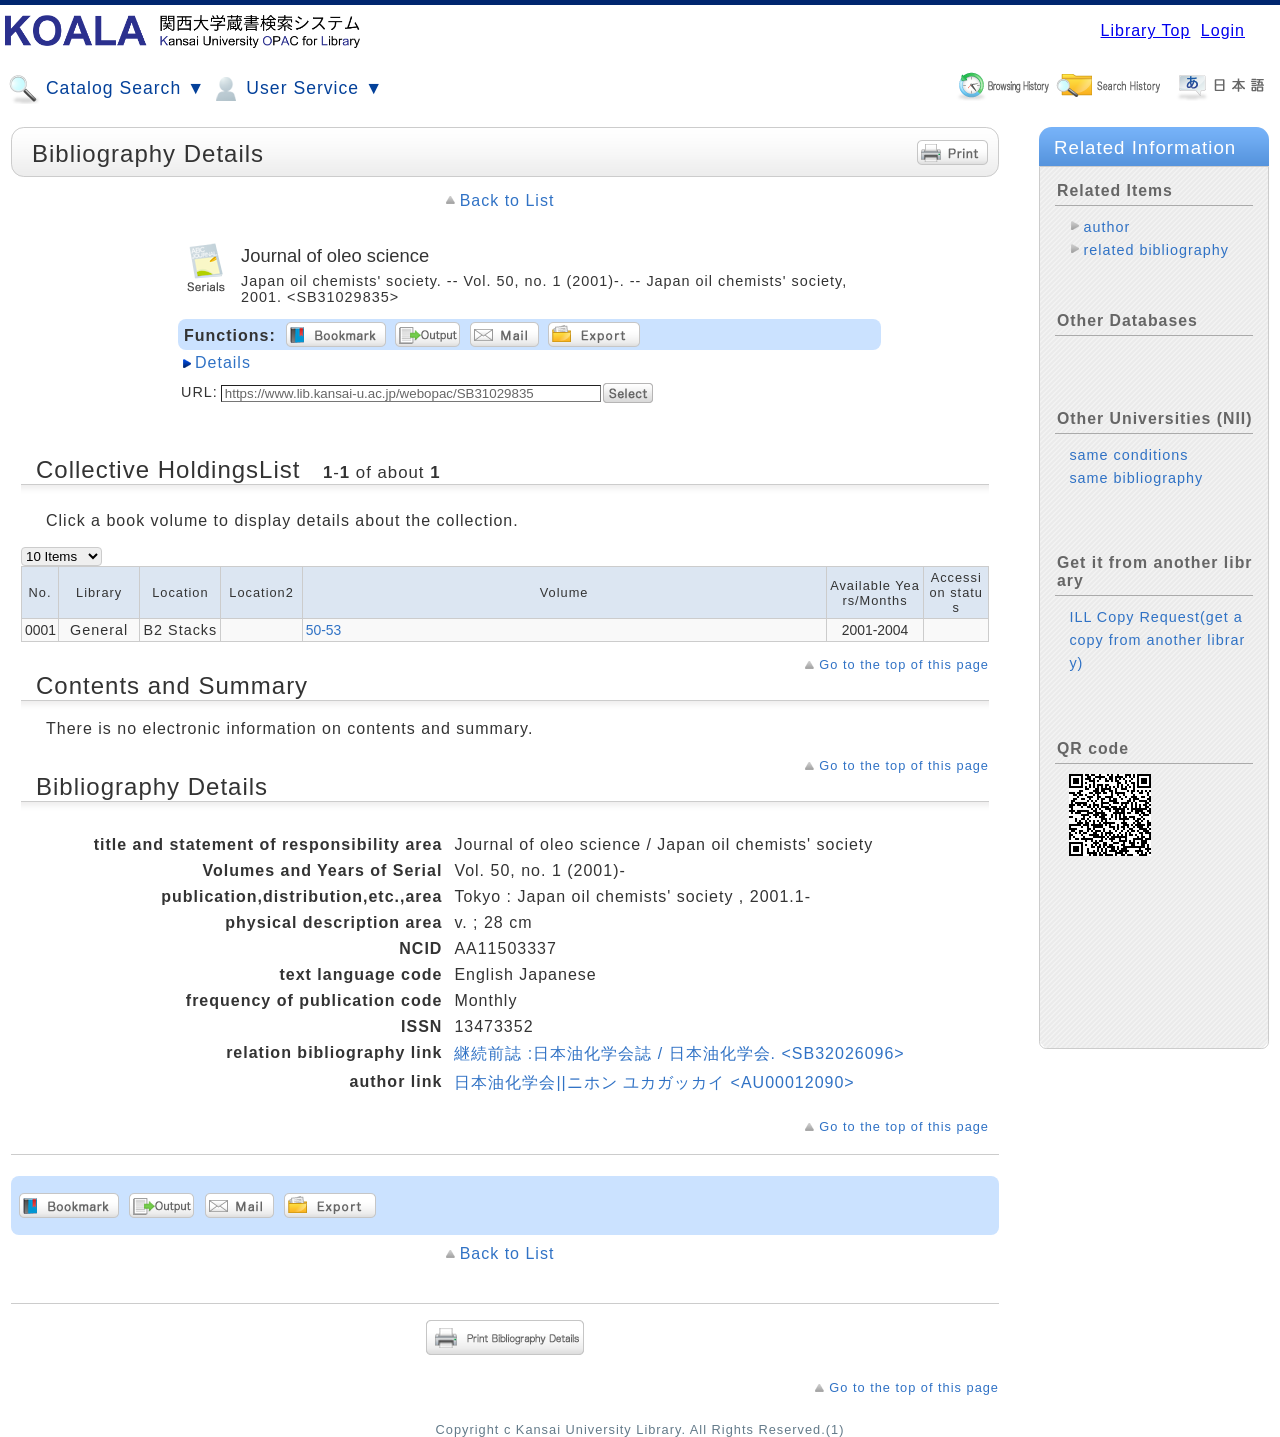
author (1106, 227)
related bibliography (1156, 250)
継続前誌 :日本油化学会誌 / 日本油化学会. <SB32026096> (679, 1053)
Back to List (507, 200)
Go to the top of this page (904, 664)
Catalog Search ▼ (106, 89)
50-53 (324, 630)
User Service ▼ (296, 89)
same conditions (1128, 455)
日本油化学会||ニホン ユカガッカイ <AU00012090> (654, 1082)
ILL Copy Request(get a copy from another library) (1157, 640)
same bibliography (1136, 478)
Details (223, 362)
